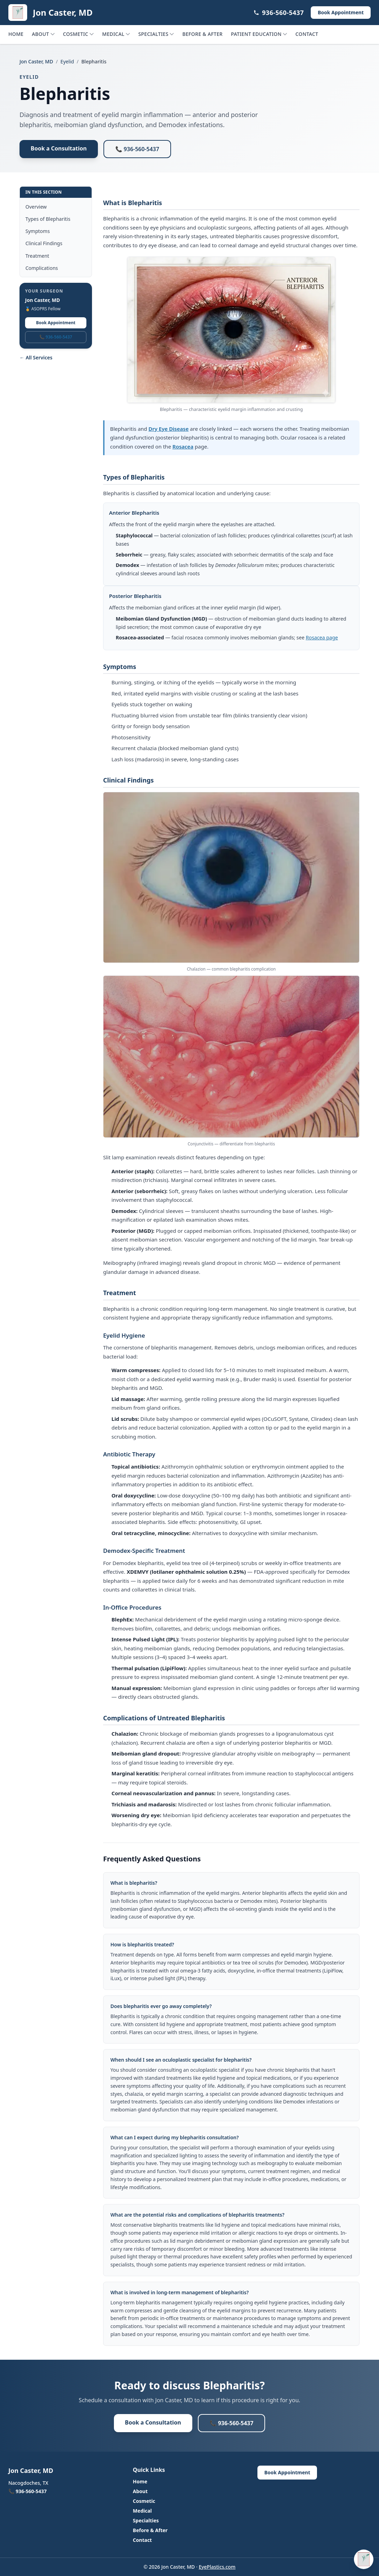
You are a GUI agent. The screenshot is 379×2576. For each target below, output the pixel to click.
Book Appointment (56, 323)
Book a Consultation (59, 148)
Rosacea (182, 446)
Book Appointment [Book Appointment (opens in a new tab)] (341, 12)
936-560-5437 (279, 12)
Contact (306, 34)
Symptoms (37, 231)
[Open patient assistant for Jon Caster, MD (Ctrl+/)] (363, 2559)
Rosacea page (322, 637)
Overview (36, 206)
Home (16, 34)
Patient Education (259, 34)
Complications (41, 268)
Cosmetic (78, 34)
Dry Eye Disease (168, 428)
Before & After (202, 34)
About (43, 34)
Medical (116, 34)
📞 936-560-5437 (137, 149)
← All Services (36, 357)
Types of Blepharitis (47, 219)
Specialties (156, 34)
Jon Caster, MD (36, 61)
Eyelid (67, 61)
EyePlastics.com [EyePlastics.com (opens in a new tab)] (217, 2566)
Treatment (37, 255)
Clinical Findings (43, 243)
